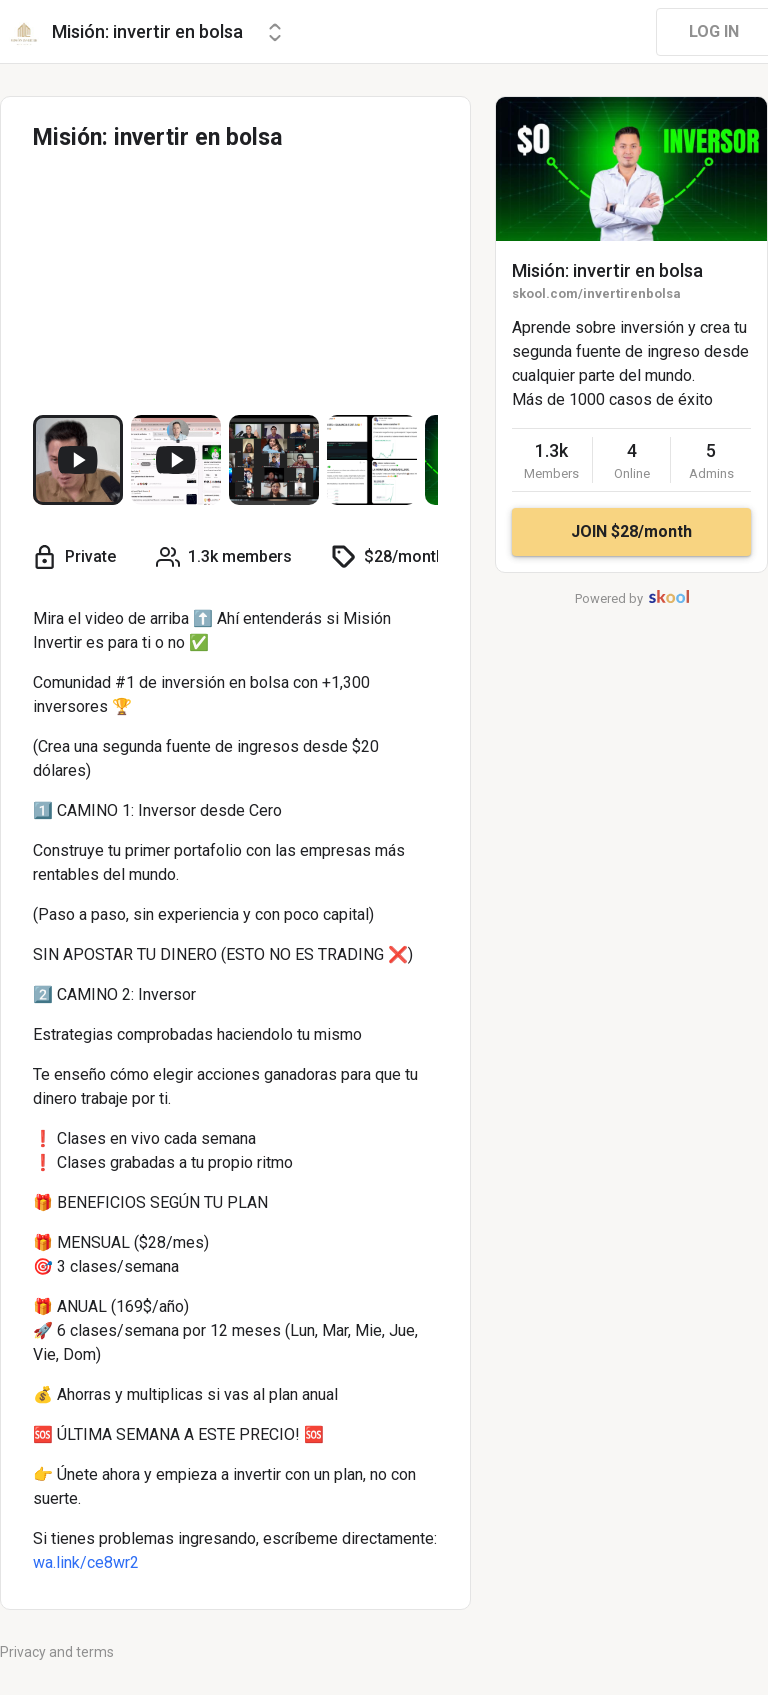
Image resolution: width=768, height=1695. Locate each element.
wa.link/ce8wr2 (86, 1562)
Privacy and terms (57, 1652)
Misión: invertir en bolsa (607, 270)
